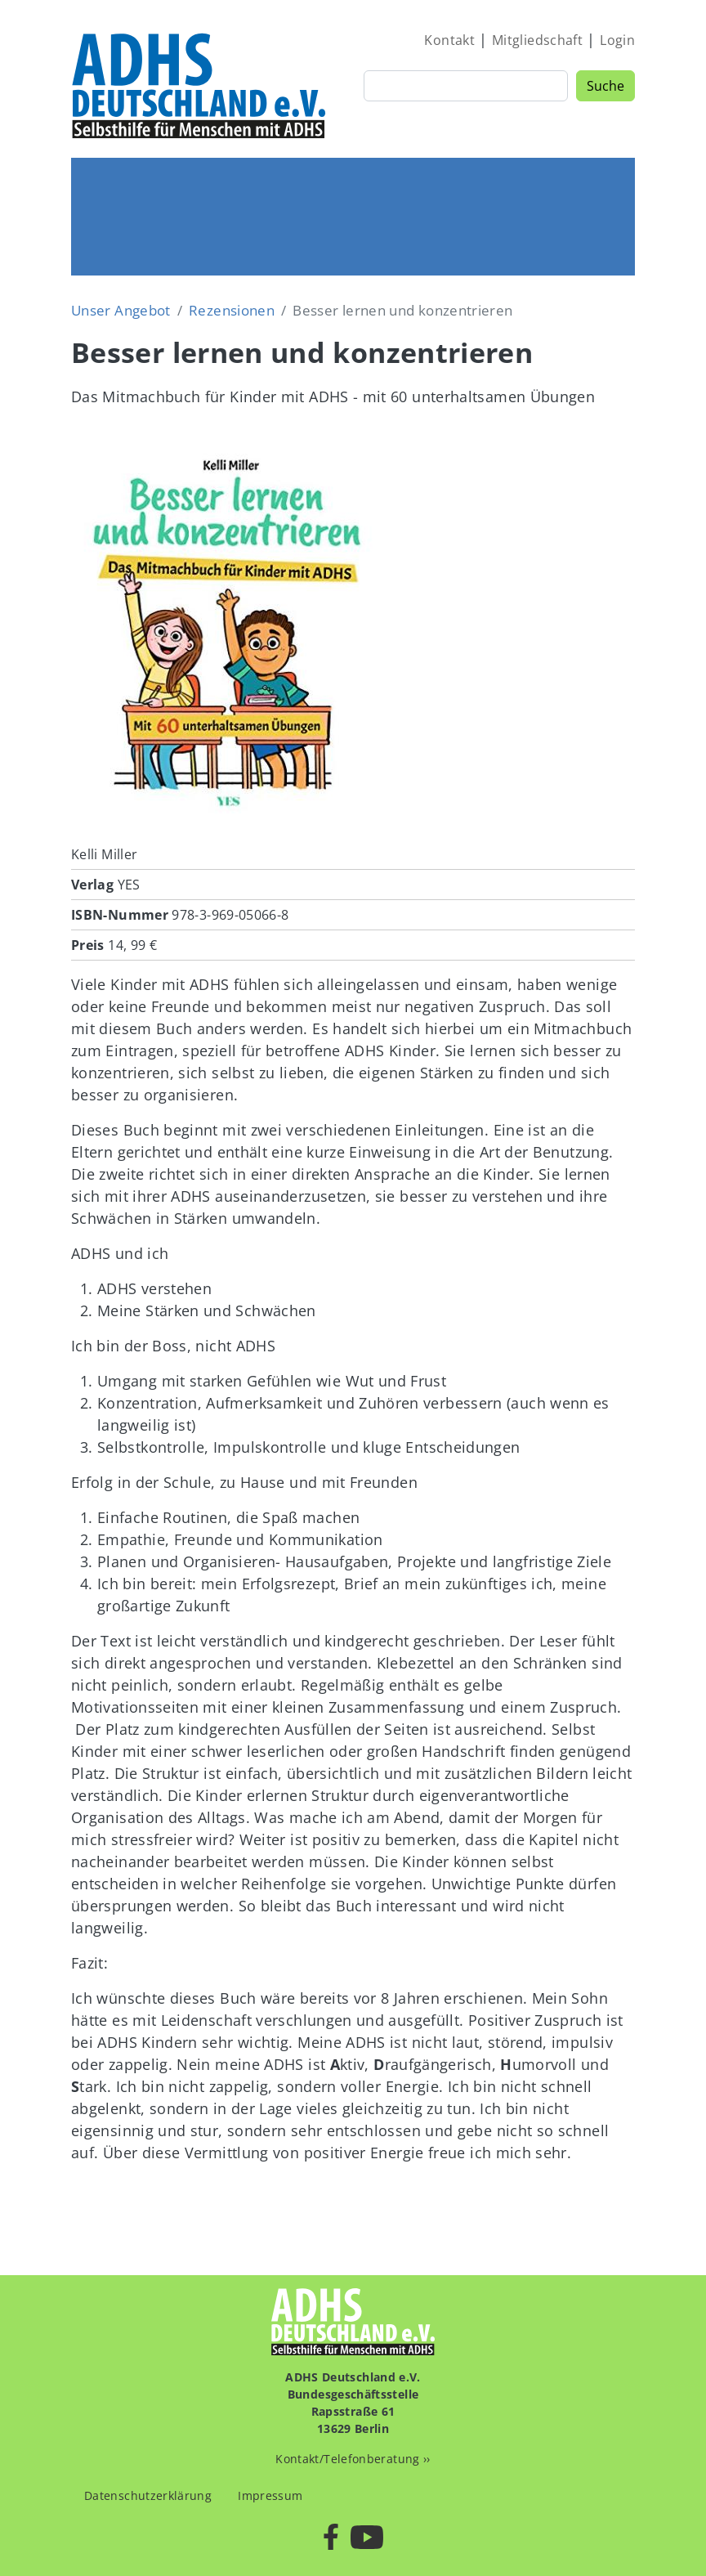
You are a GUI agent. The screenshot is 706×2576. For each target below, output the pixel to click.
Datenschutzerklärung (148, 2495)
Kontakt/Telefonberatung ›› (352, 2458)
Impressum (270, 2495)
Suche (605, 86)
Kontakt (449, 40)
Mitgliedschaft (537, 40)
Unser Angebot (121, 310)
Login (617, 40)
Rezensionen (232, 310)
